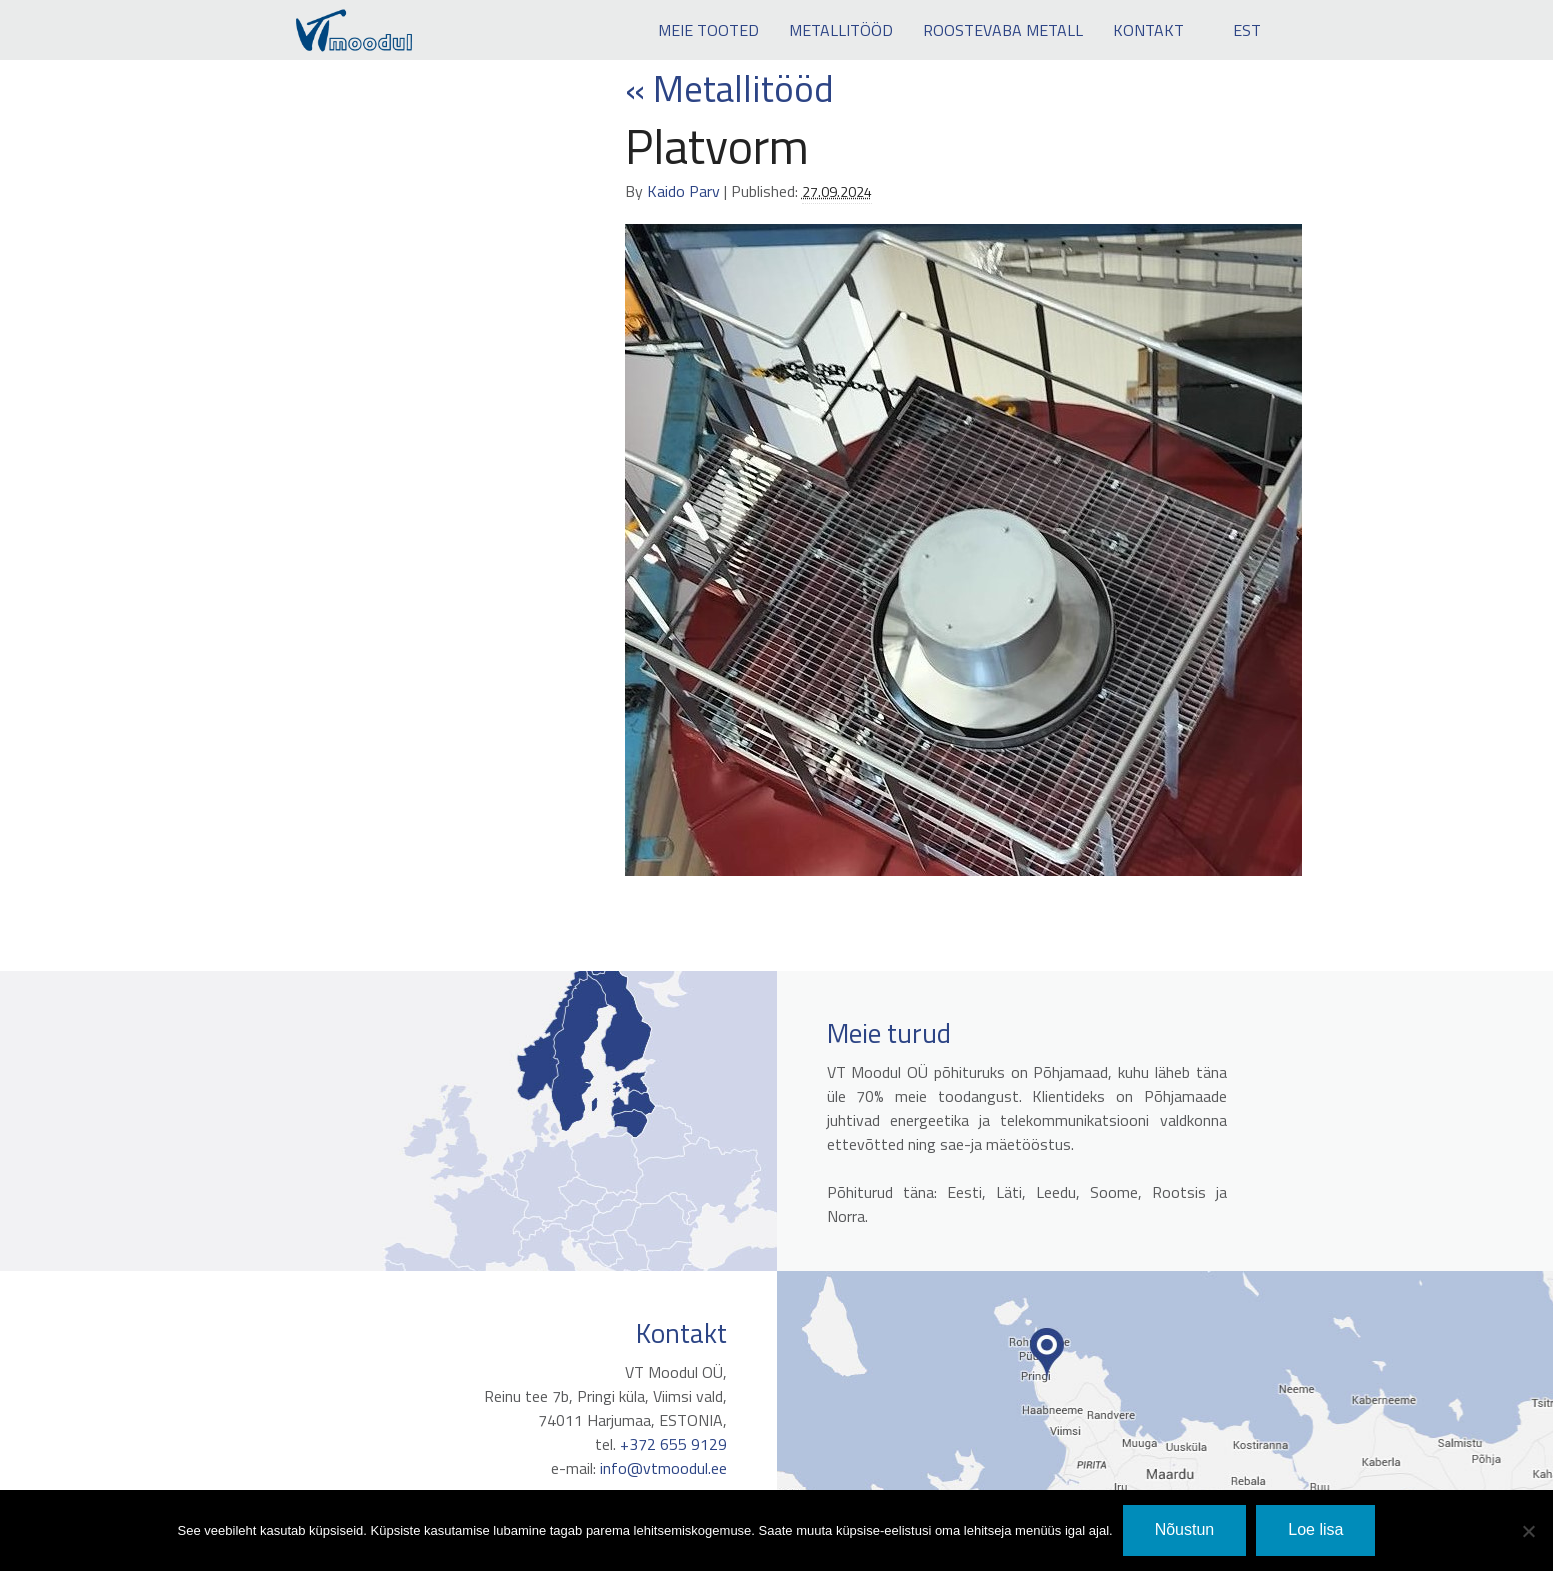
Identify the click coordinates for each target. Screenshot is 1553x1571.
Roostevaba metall (1003, 30)
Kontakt (1148, 30)
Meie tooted (708, 30)
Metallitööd (841, 30)
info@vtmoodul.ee (655, 1468)
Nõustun (1185, 1529)
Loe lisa (1315, 1529)
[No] (1528, 1531)
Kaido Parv (683, 191)
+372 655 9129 (665, 1444)
